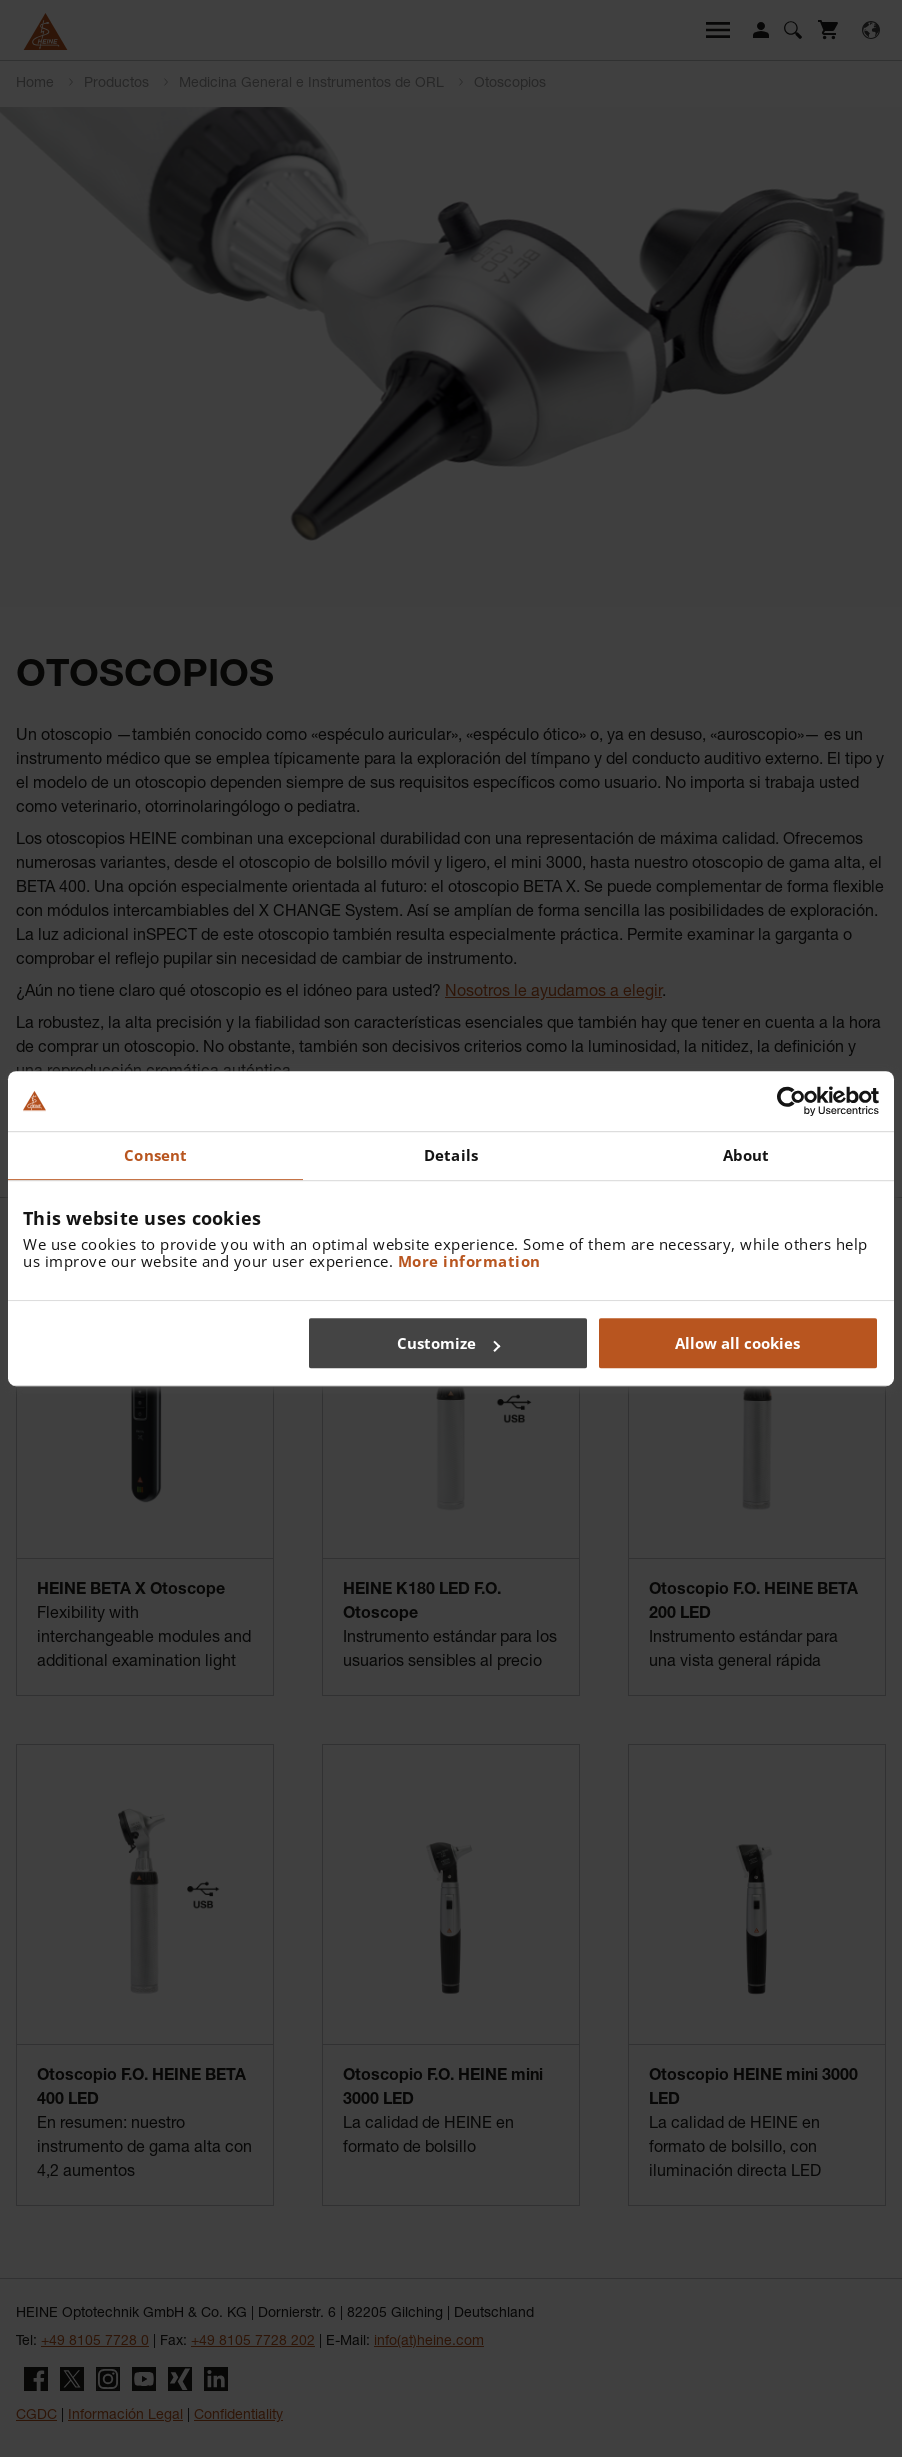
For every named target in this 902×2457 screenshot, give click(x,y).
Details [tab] (451, 1155)
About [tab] (746, 1155)
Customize (448, 1343)
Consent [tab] (155, 1155)
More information (469, 1261)
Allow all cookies (737, 1343)
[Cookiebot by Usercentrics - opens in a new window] (791, 1101)
